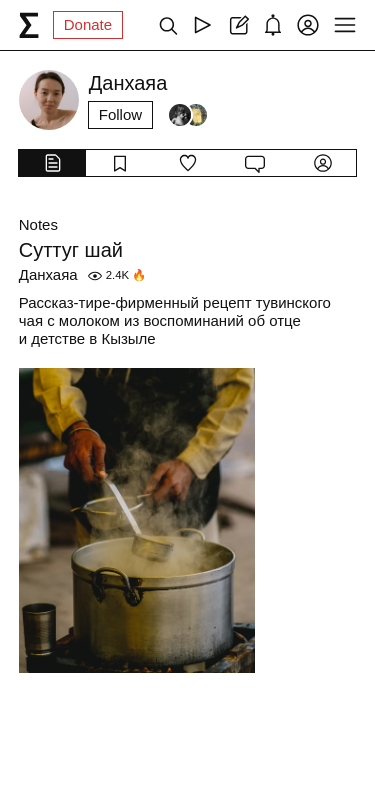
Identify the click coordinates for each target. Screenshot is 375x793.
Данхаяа (48, 274)
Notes (38, 224)
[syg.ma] (29, 25)
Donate (88, 24)
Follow (120, 114)
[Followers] (188, 115)
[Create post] (237, 25)
